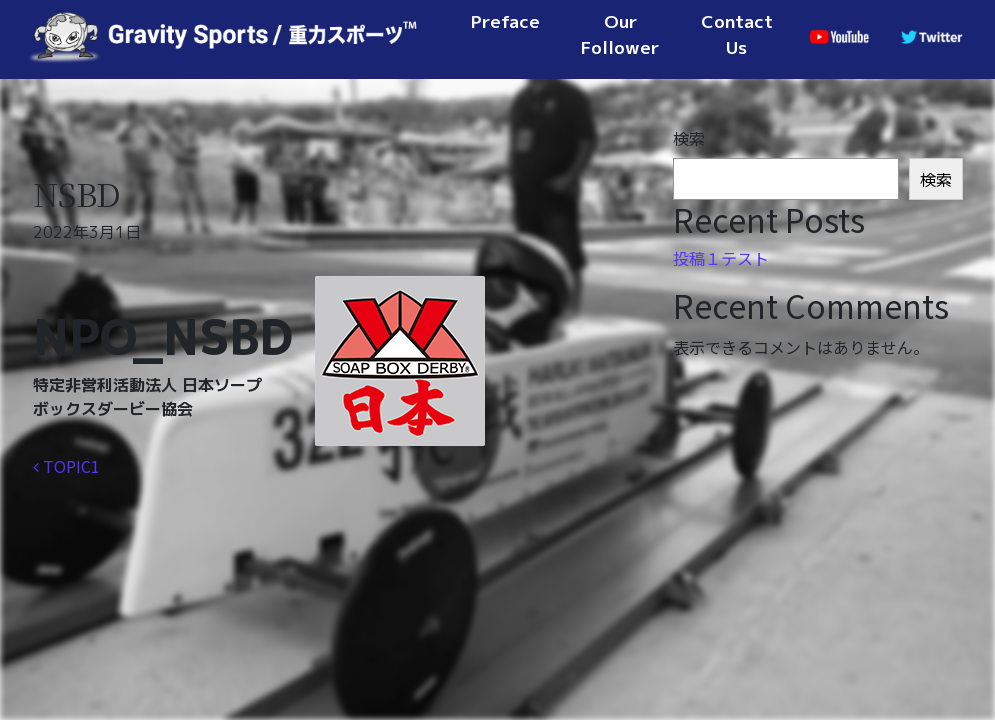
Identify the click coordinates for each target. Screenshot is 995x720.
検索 (689, 138)
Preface (505, 21)
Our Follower (620, 34)
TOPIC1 (66, 466)
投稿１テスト (721, 258)
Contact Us (737, 34)
